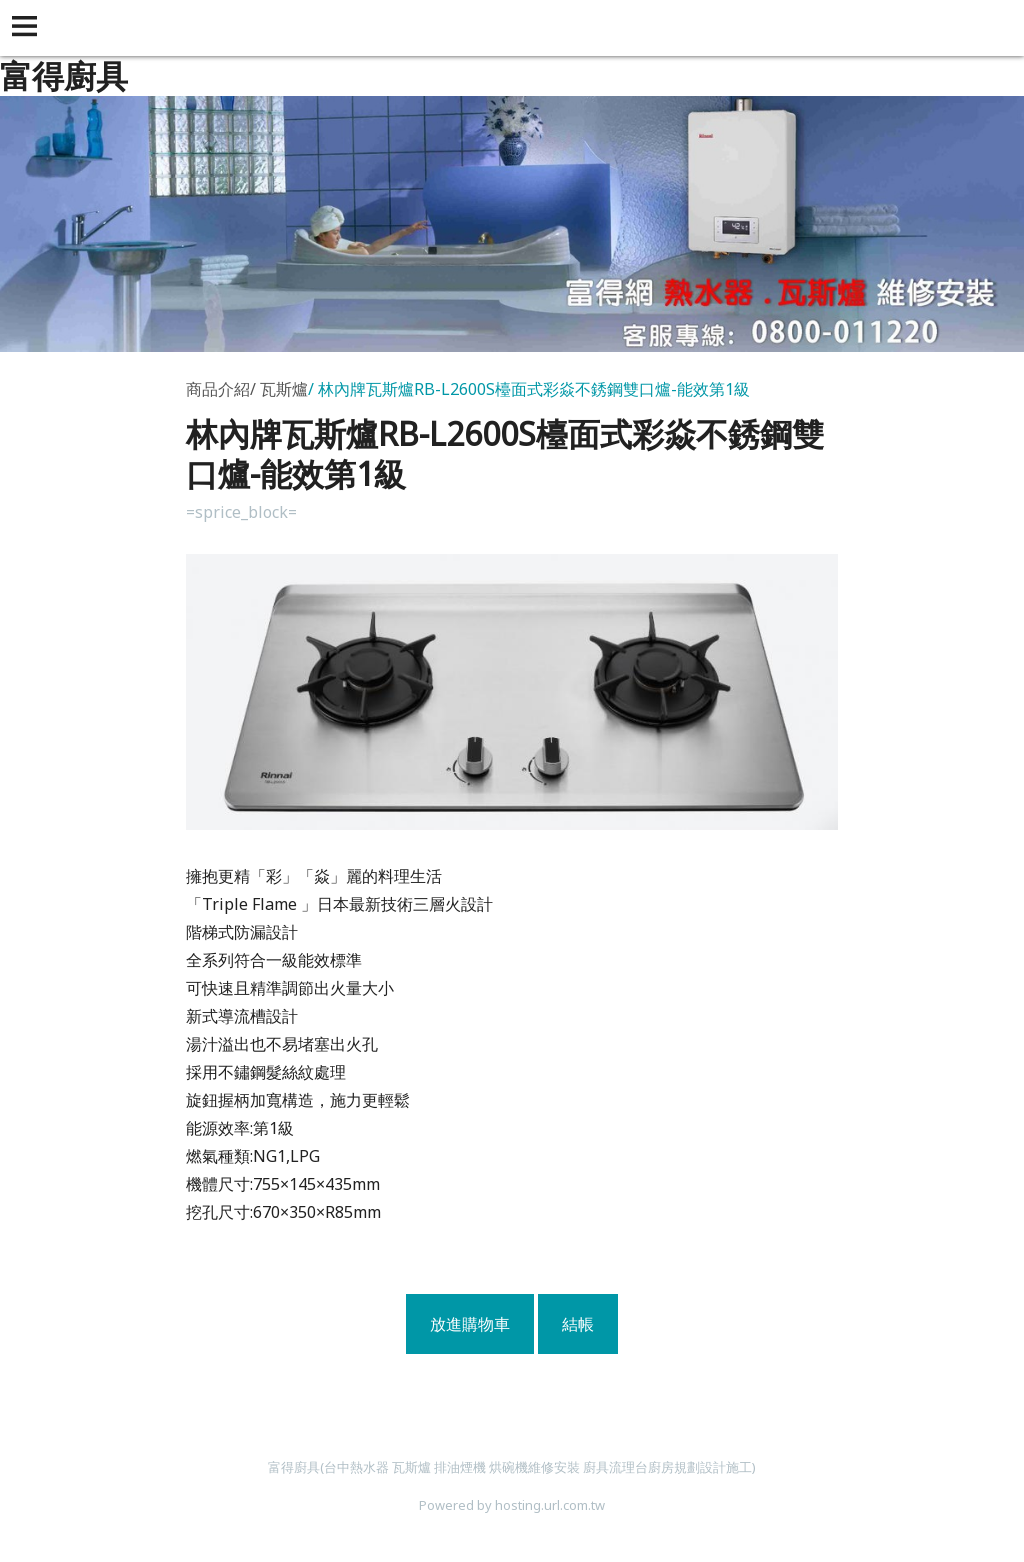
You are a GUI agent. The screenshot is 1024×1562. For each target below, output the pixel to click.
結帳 (578, 1324)
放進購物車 (470, 1324)
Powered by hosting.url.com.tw (512, 1505)
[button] (28, 28)
